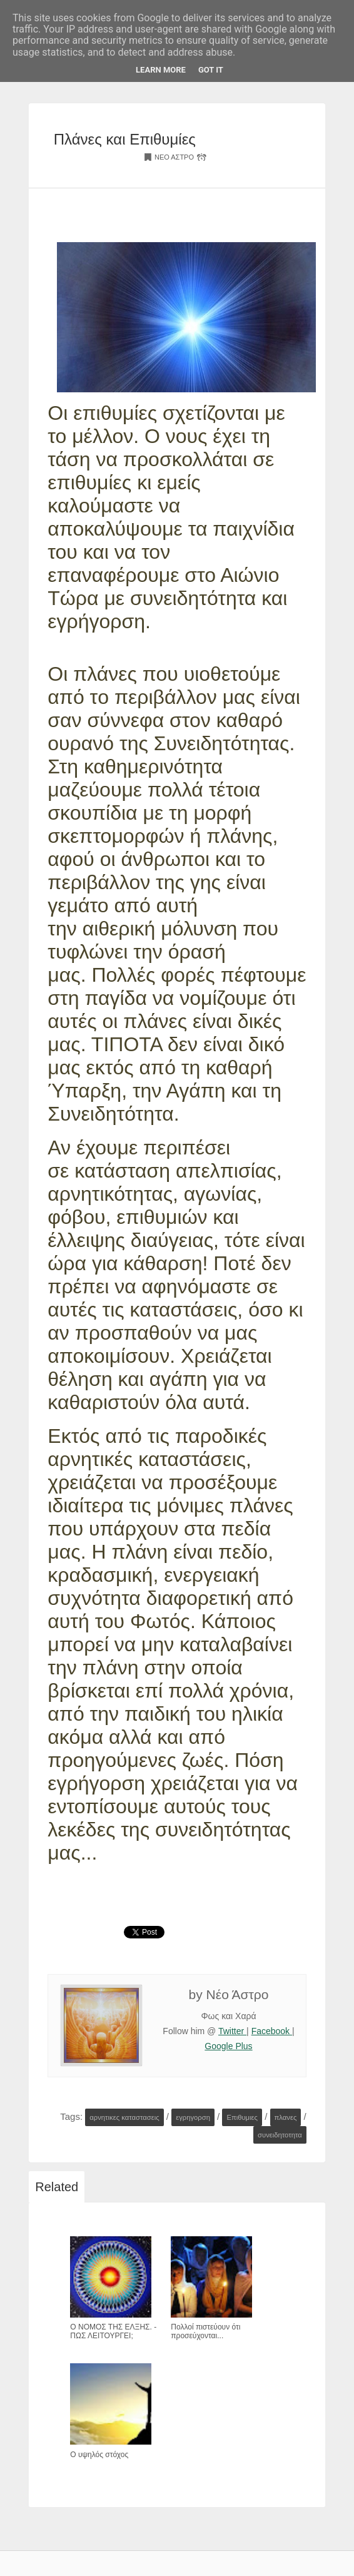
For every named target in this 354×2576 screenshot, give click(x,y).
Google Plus (228, 2046)
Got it (210, 69)
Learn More (161, 69)
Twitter (232, 2031)
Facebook (271, 2031)
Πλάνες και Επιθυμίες (125, 139)
